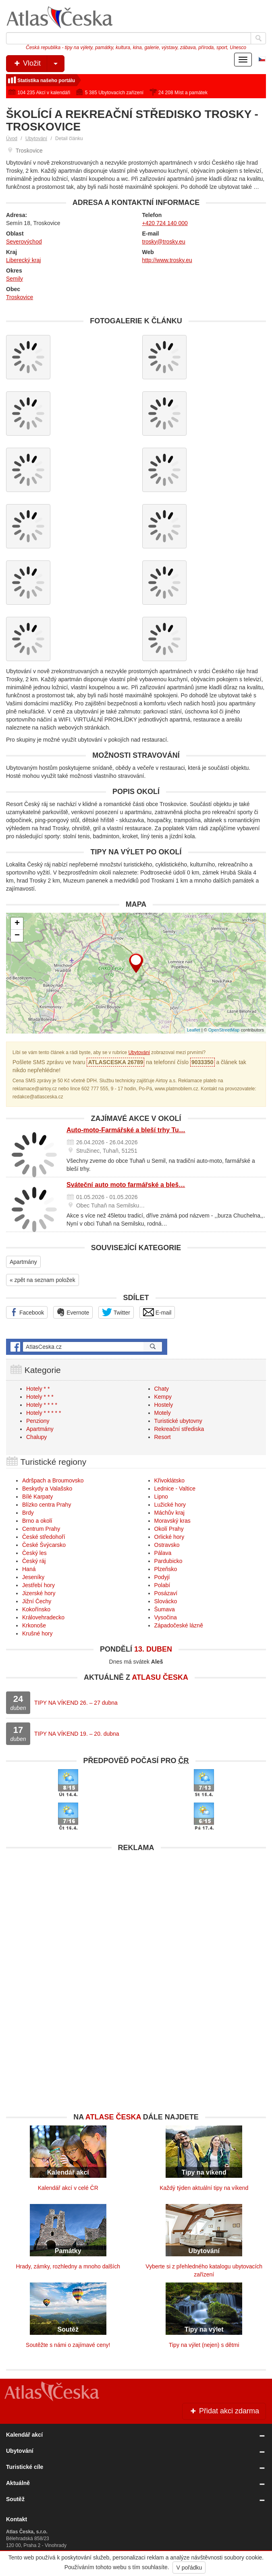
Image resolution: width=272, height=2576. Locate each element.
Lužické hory (170, 1504)
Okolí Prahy (169, 1529)
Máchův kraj (169, 1512)
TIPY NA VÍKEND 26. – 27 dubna (76, 1702)
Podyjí (162, 1577)
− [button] (17, 936)
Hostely (163, 1405)
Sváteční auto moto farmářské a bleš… (125, 1184)
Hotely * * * (40, 1396)
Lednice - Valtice (174, 1488)
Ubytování (36, 138)
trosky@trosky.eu (163, 241)
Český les (34, 1553)
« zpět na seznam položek (42, 1280)
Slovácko (165, 1601)
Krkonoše (34, 1625)
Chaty (161, 1388)
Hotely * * (38, 1388)
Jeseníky (33, 1577)
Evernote (73, 1312)
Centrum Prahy (41, 1529)
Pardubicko (168, 1561)
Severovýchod (24, 241)
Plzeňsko (165, 1569)
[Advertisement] (136, 1912)
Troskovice (19, 297)
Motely (162, 1413)
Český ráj (34, 1561)
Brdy (28, 1512)
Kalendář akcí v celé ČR (68, 2188)
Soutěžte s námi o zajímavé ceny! (68, 2345)
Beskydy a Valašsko (47, 1488)
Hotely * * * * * (43, 1413)
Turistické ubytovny (178, 1421)
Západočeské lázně (178, 1625)
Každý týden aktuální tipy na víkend (204, 2188)
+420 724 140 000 (165, 223)
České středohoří (43, 1537)
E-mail (157, 1312)
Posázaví (166, 1593)
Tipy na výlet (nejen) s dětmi (204, 2345)
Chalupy (36, 1437)
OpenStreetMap (224, 1030)
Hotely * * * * (41, 1405)
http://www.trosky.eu (167, 260)
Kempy (163, 1396)
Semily (14, 278)
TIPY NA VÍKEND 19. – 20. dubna (76, 1733)
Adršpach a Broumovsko (53, 1480)
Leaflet (193, 1030)
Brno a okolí (37, 1520)
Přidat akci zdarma (224, 2411)
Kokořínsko (36, 1609)
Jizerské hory (38, 1593)
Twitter (116, 1312)
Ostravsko (167, 1545)
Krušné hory (37, 1633)
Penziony (38, 1421)
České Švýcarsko (44, 1545)
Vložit (38, 64)
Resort (162, 1437)
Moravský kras (172, 1520)
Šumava (164, 1609)
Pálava (163, 1553)
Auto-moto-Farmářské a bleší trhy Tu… (125, 1130)
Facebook (27, 1312)
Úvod (11, 138)
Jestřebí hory (38, 1585)
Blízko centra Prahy (46, 1504)
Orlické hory (169, 1537)
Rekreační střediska (179, 1429)
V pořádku (189, 2567)
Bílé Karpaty (37, 1496)
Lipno (161, 1496)
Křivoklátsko (169, 1480)
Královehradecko (43, 1617)
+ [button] (17, 924)
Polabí (162, 1585)
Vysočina (165, 1617)
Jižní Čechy (36, 1601)
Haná (28, 1569)
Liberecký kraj (23, 260)
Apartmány (23, 1262)
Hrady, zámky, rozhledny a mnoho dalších (68, 2266)
